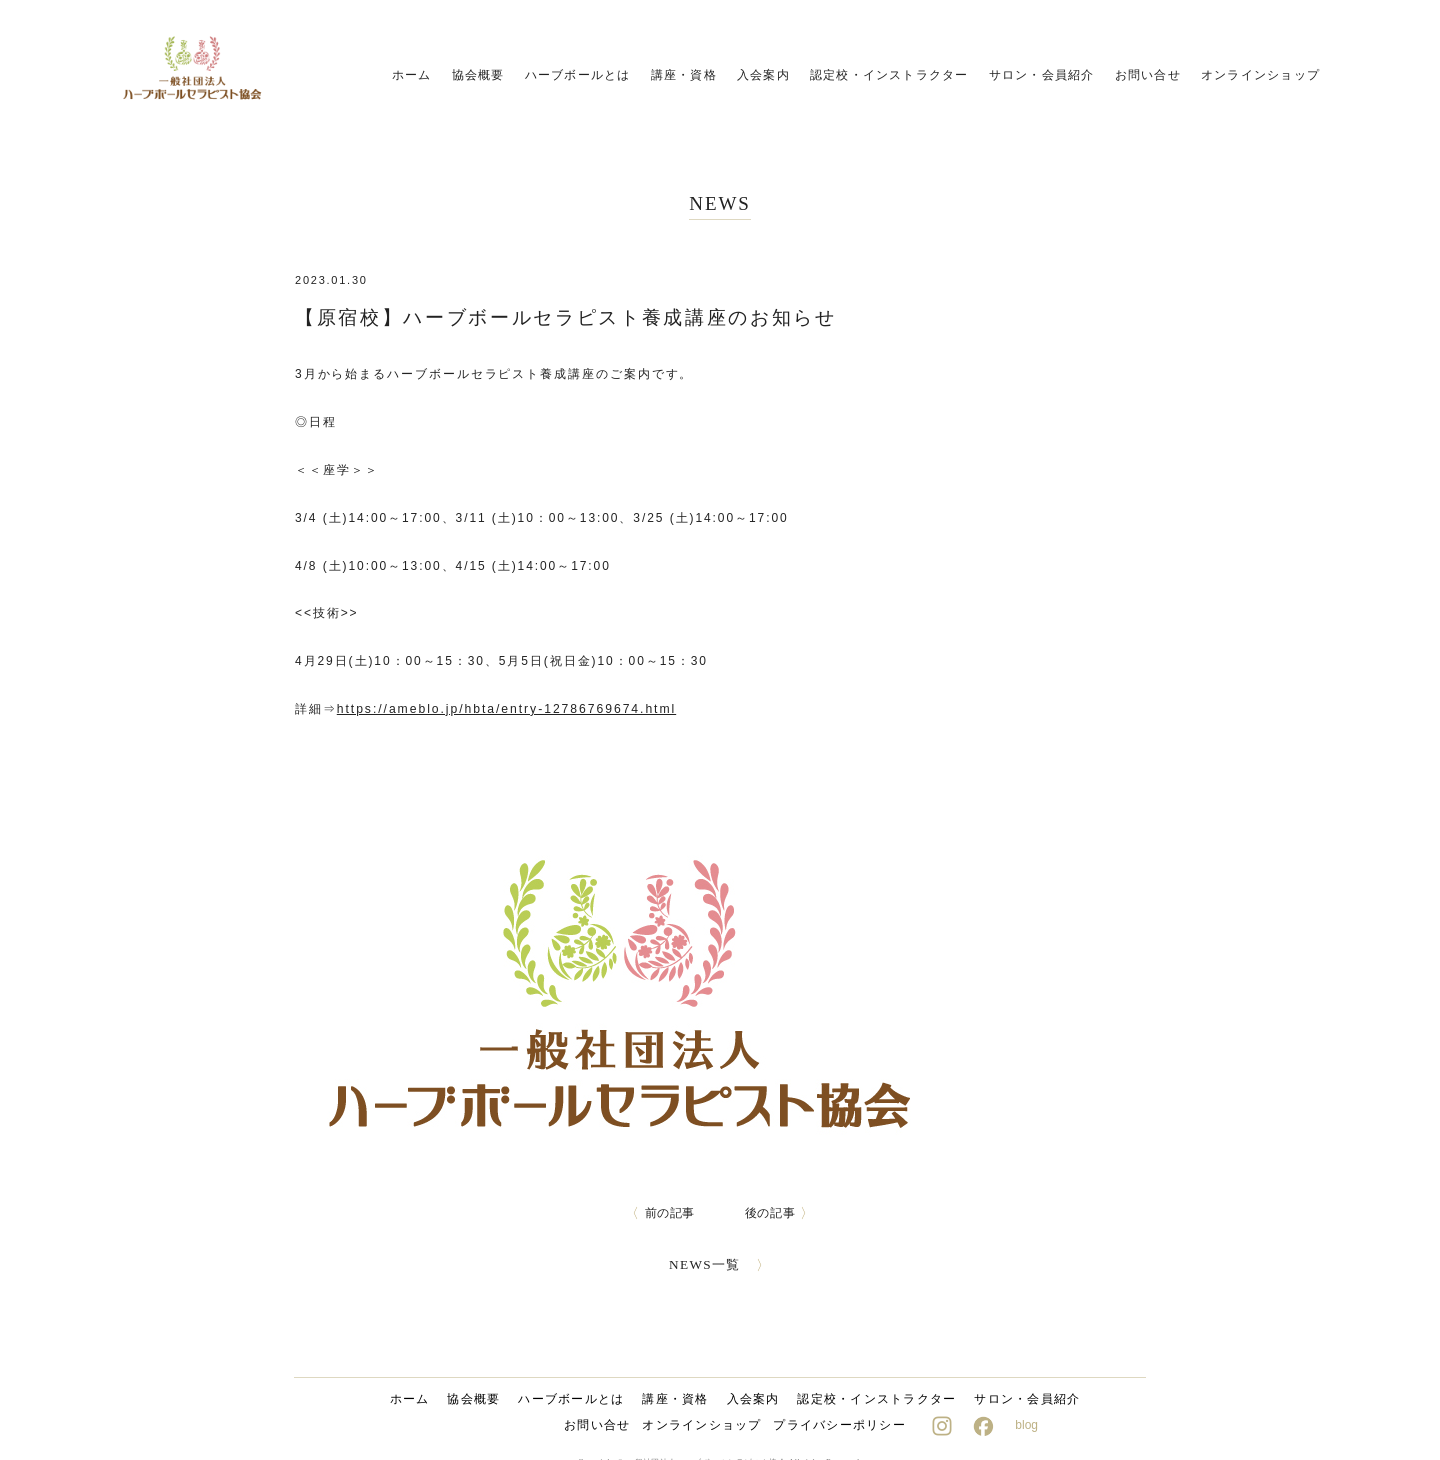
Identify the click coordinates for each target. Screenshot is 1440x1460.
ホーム (412, 75)
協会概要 (478, 75)
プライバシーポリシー (839, 1425)
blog (1026, 1425)
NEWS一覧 (720, 1264)
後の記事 (780, 1213)
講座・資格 (684, 75)
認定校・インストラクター (889, 75)
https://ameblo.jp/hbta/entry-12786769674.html (504, 709)
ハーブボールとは (578, 75)
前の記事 (660, 1213)
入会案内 (763, 75)
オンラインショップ (1260, 75)
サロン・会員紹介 (1042, 75)
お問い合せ (1148, 75)
